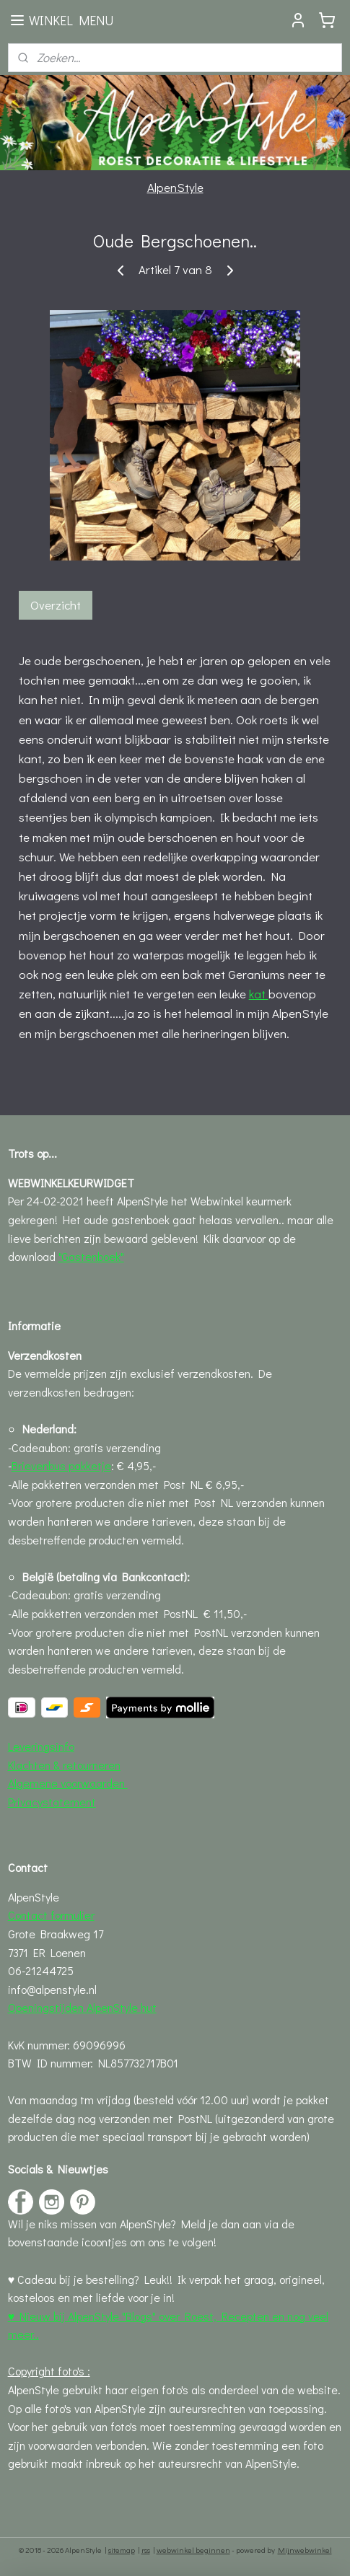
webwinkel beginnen (193, 2549)
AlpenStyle (175, 187)
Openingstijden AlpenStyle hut (82, 2007)
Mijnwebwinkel (305, 2549)
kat (258, 993)
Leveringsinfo (41, 1746)
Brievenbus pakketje (61, 1465)
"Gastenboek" (91, 1256)
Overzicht (55, 605)
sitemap (121, 2549)
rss (145, 2549)
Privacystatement (52, 1801)
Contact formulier (51, 1914)
